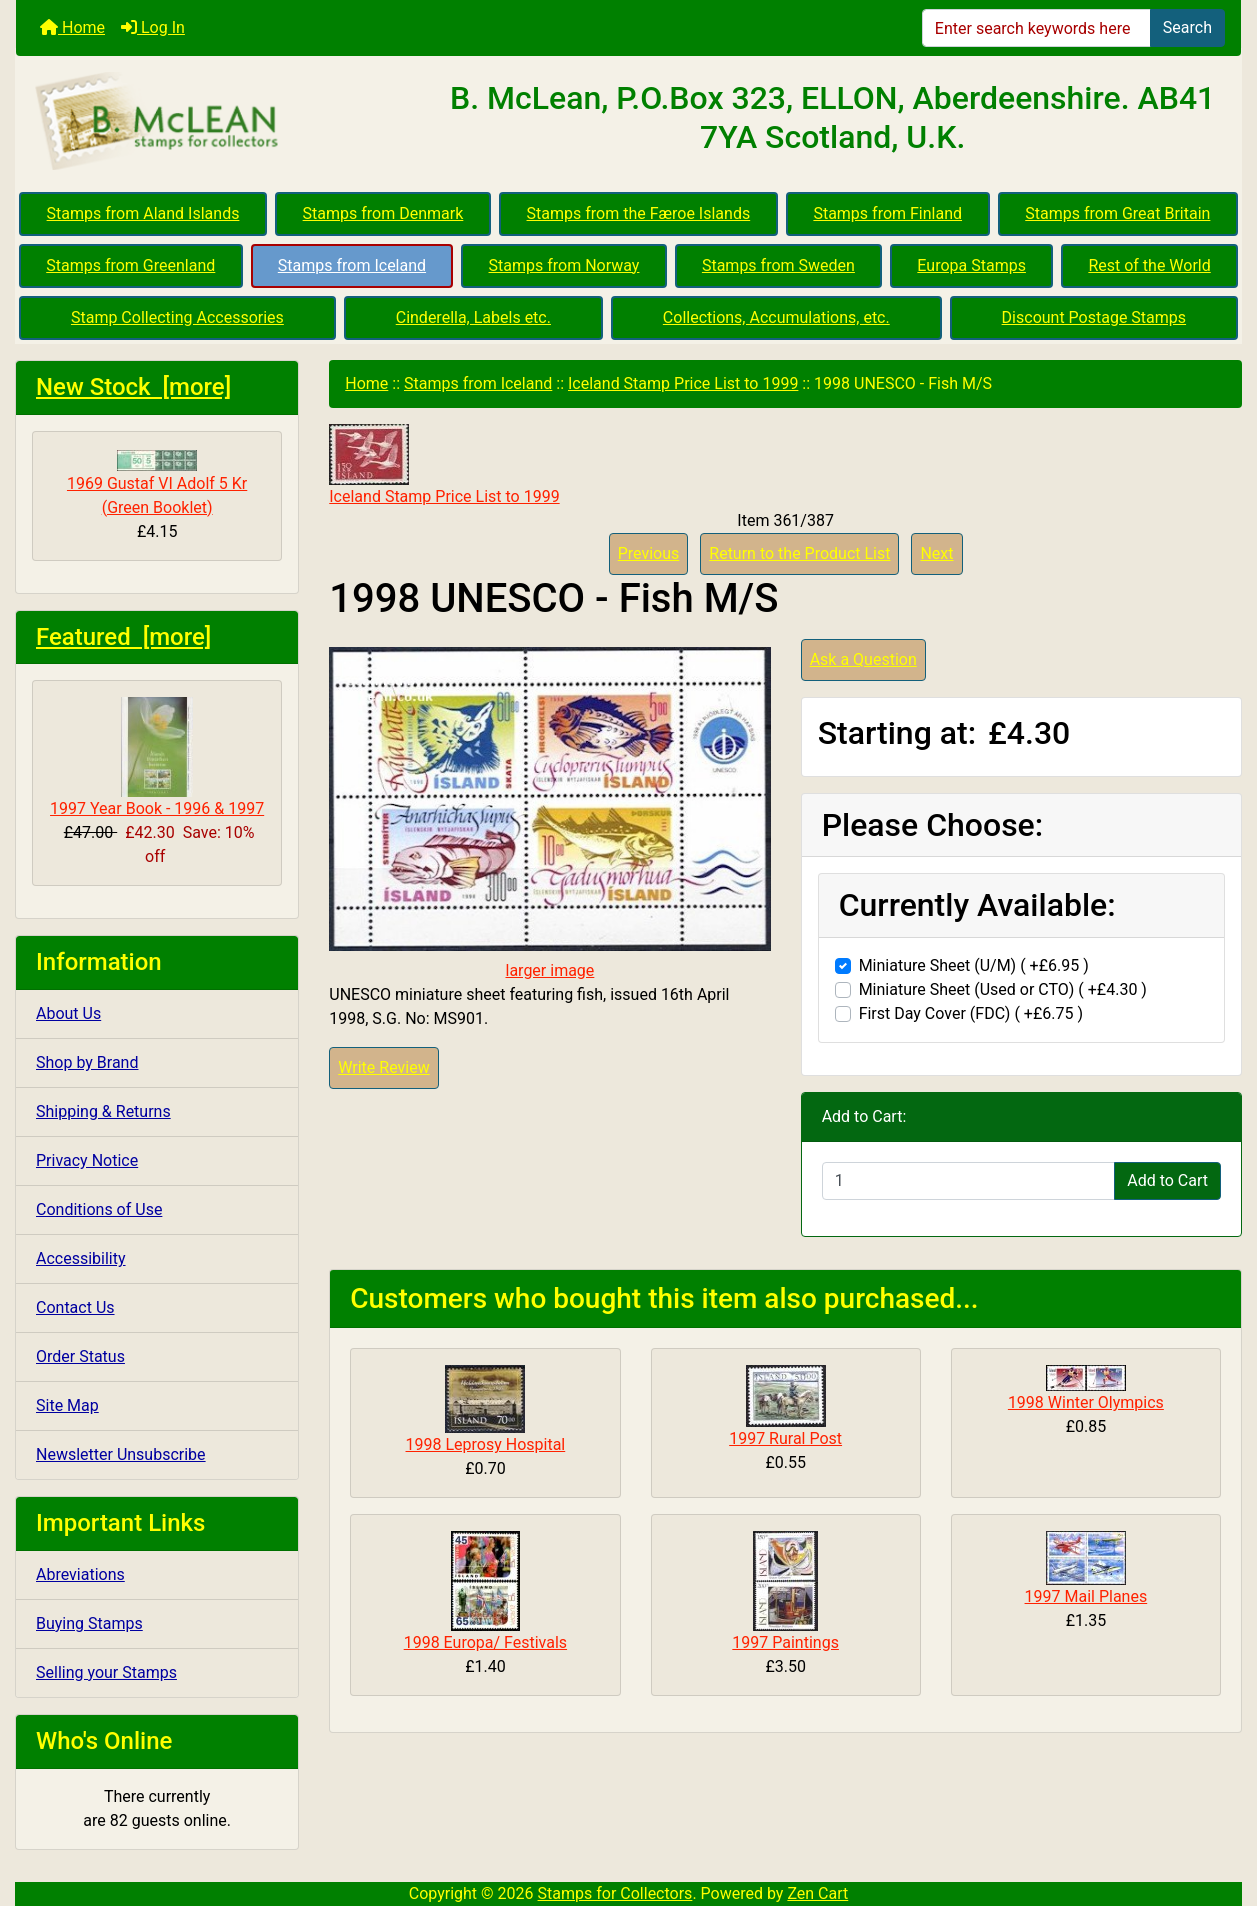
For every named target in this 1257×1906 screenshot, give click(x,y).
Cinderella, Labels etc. (473, 317)
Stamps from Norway (564, 265)
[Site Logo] (220, 122)
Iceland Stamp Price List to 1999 (683, 383)
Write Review (383, 1067)
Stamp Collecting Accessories (177, 317)
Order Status (80, 1356)
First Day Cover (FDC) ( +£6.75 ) (971, 1013)
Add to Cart (1167, 1180)
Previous (649, 553)
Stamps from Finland (887, 213)
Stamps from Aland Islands (143, 213)
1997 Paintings (785, 1642)
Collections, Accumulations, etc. (776, 317)
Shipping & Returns (103, 1111)
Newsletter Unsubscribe (121, 1454)
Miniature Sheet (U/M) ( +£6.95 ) (974, 965)
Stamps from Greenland (130, 265)
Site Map (67, 1405)
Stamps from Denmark (383, 213)
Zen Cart (817, 1893)
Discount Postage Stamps (1094, 317)
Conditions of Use (99, 1209)
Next (936, 553)
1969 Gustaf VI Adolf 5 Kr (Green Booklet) (157, 483)
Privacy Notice (87, 1160)
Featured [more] (123, 637)
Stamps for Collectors (615, 1893)
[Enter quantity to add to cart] (969, 1181)
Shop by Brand (87, 1062)
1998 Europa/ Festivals (485, 1642)
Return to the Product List (799, 553)
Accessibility (81, 1258)
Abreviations (80, 1574)
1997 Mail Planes (1086, 1596)
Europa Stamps (971, 265)
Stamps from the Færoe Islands (639, 213)
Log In (153, 27)
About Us (68, 1013)
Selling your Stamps (106, 1672)
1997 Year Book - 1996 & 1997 (157, 757)
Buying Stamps (89, 1623)
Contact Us (75, 1307)
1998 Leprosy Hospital (486, 1444)
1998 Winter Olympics (1086, 1402)
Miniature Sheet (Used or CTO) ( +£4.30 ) (1003, 989)
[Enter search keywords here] (1036, 28)
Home (72, 27)
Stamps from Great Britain (1117, 213)
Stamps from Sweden (778, 265)
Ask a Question (863, 659)
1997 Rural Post (785, 1438)
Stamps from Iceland (352, 265)
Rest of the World (1149, 265)
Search (1187, 27)
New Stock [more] (133, 387)
